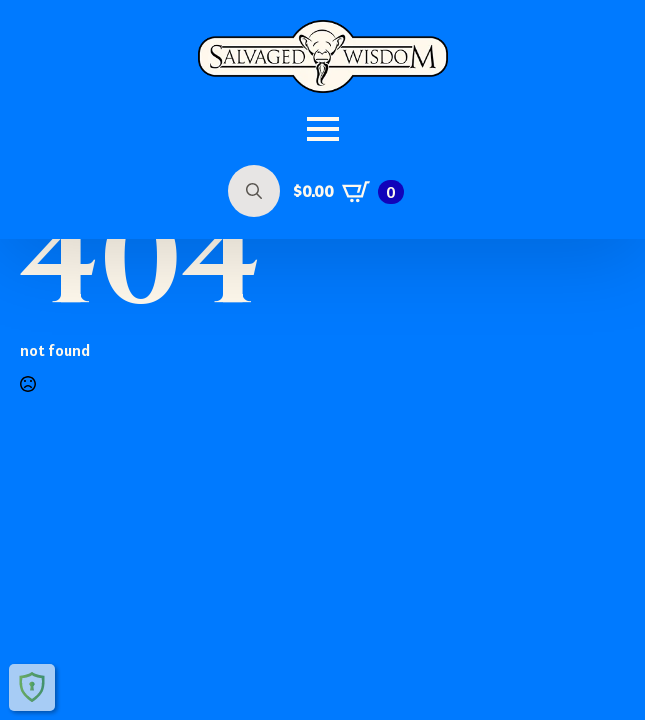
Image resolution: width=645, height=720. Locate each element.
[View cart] (348, 192)
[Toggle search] (254, 191)
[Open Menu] (323, 129)
